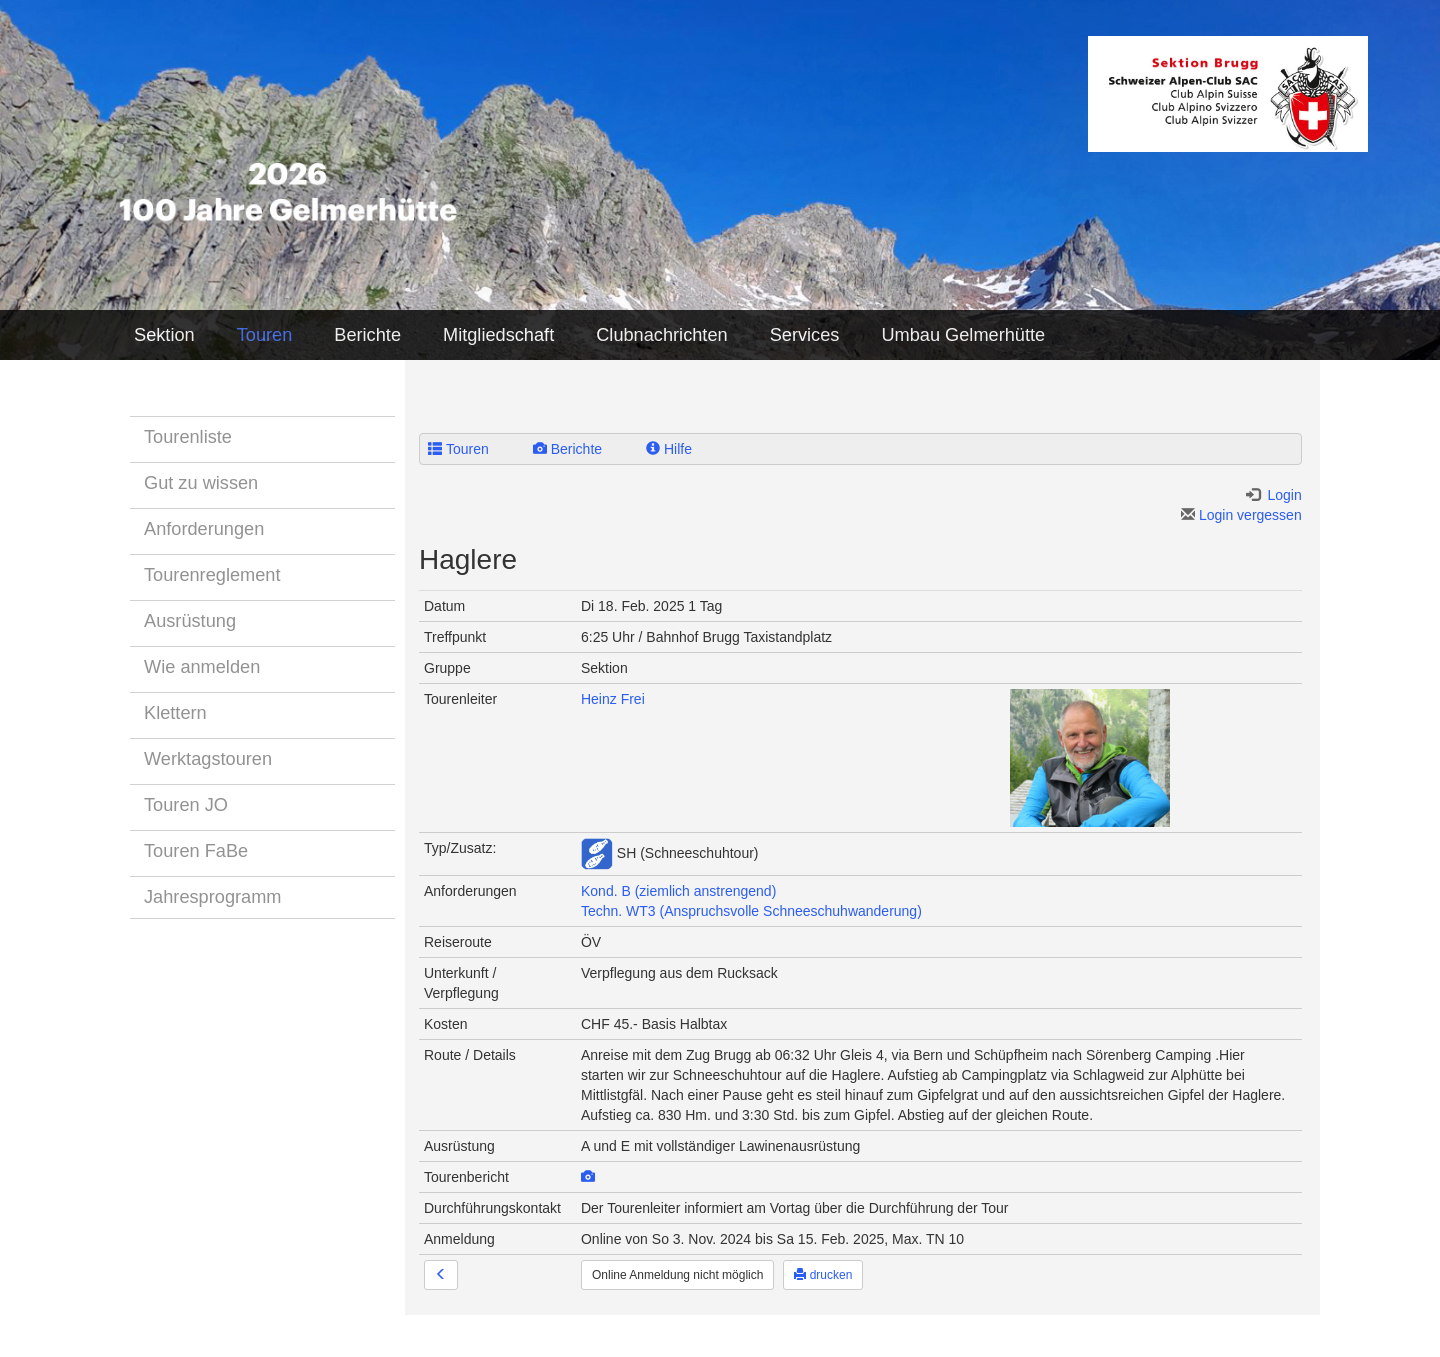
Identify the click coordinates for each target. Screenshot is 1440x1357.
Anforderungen (204, 529)
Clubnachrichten (661, 335)
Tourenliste (188, 437)
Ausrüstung (190, 621)
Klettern (175, 713)
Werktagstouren (208, 759)
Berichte (367, 335)
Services (805, 335)
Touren (265, 335)
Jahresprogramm (212, 897)
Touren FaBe (196, 851)
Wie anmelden (202, 667)
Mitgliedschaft (498, 335)
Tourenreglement (212, 575)
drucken (823, 1275)
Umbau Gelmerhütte (963, 335)
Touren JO (186, 805)
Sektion (164, 335)
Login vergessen (1241, 515)
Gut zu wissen (201, 483)
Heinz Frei (613, 699)
